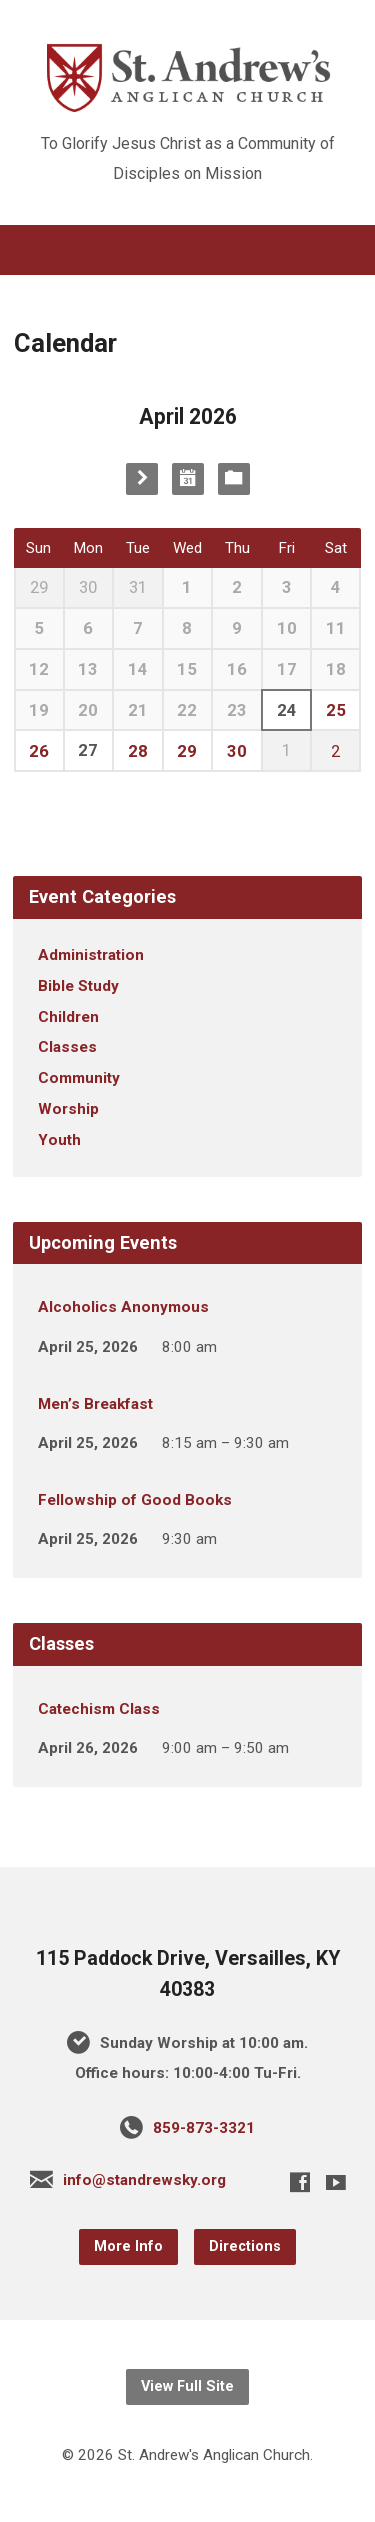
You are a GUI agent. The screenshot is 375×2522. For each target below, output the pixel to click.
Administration (91, 955)
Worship (68, 1109)
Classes (67, 1047)
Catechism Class (99, 1709)
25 (336, 710)
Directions (245, 2246)
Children (68, 1017)
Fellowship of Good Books (135, 1500)
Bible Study (78, 986)
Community (79, 1078)
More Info (128, 2246)
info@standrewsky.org (144, 2180)
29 (187, 751)
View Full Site (187, 2386)
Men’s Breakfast (95, 1404)
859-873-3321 (204, 2128)
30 (237, 751)
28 (138, 751)
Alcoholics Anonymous (123, 1307)
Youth (59, 1140)
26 (39, 751)
